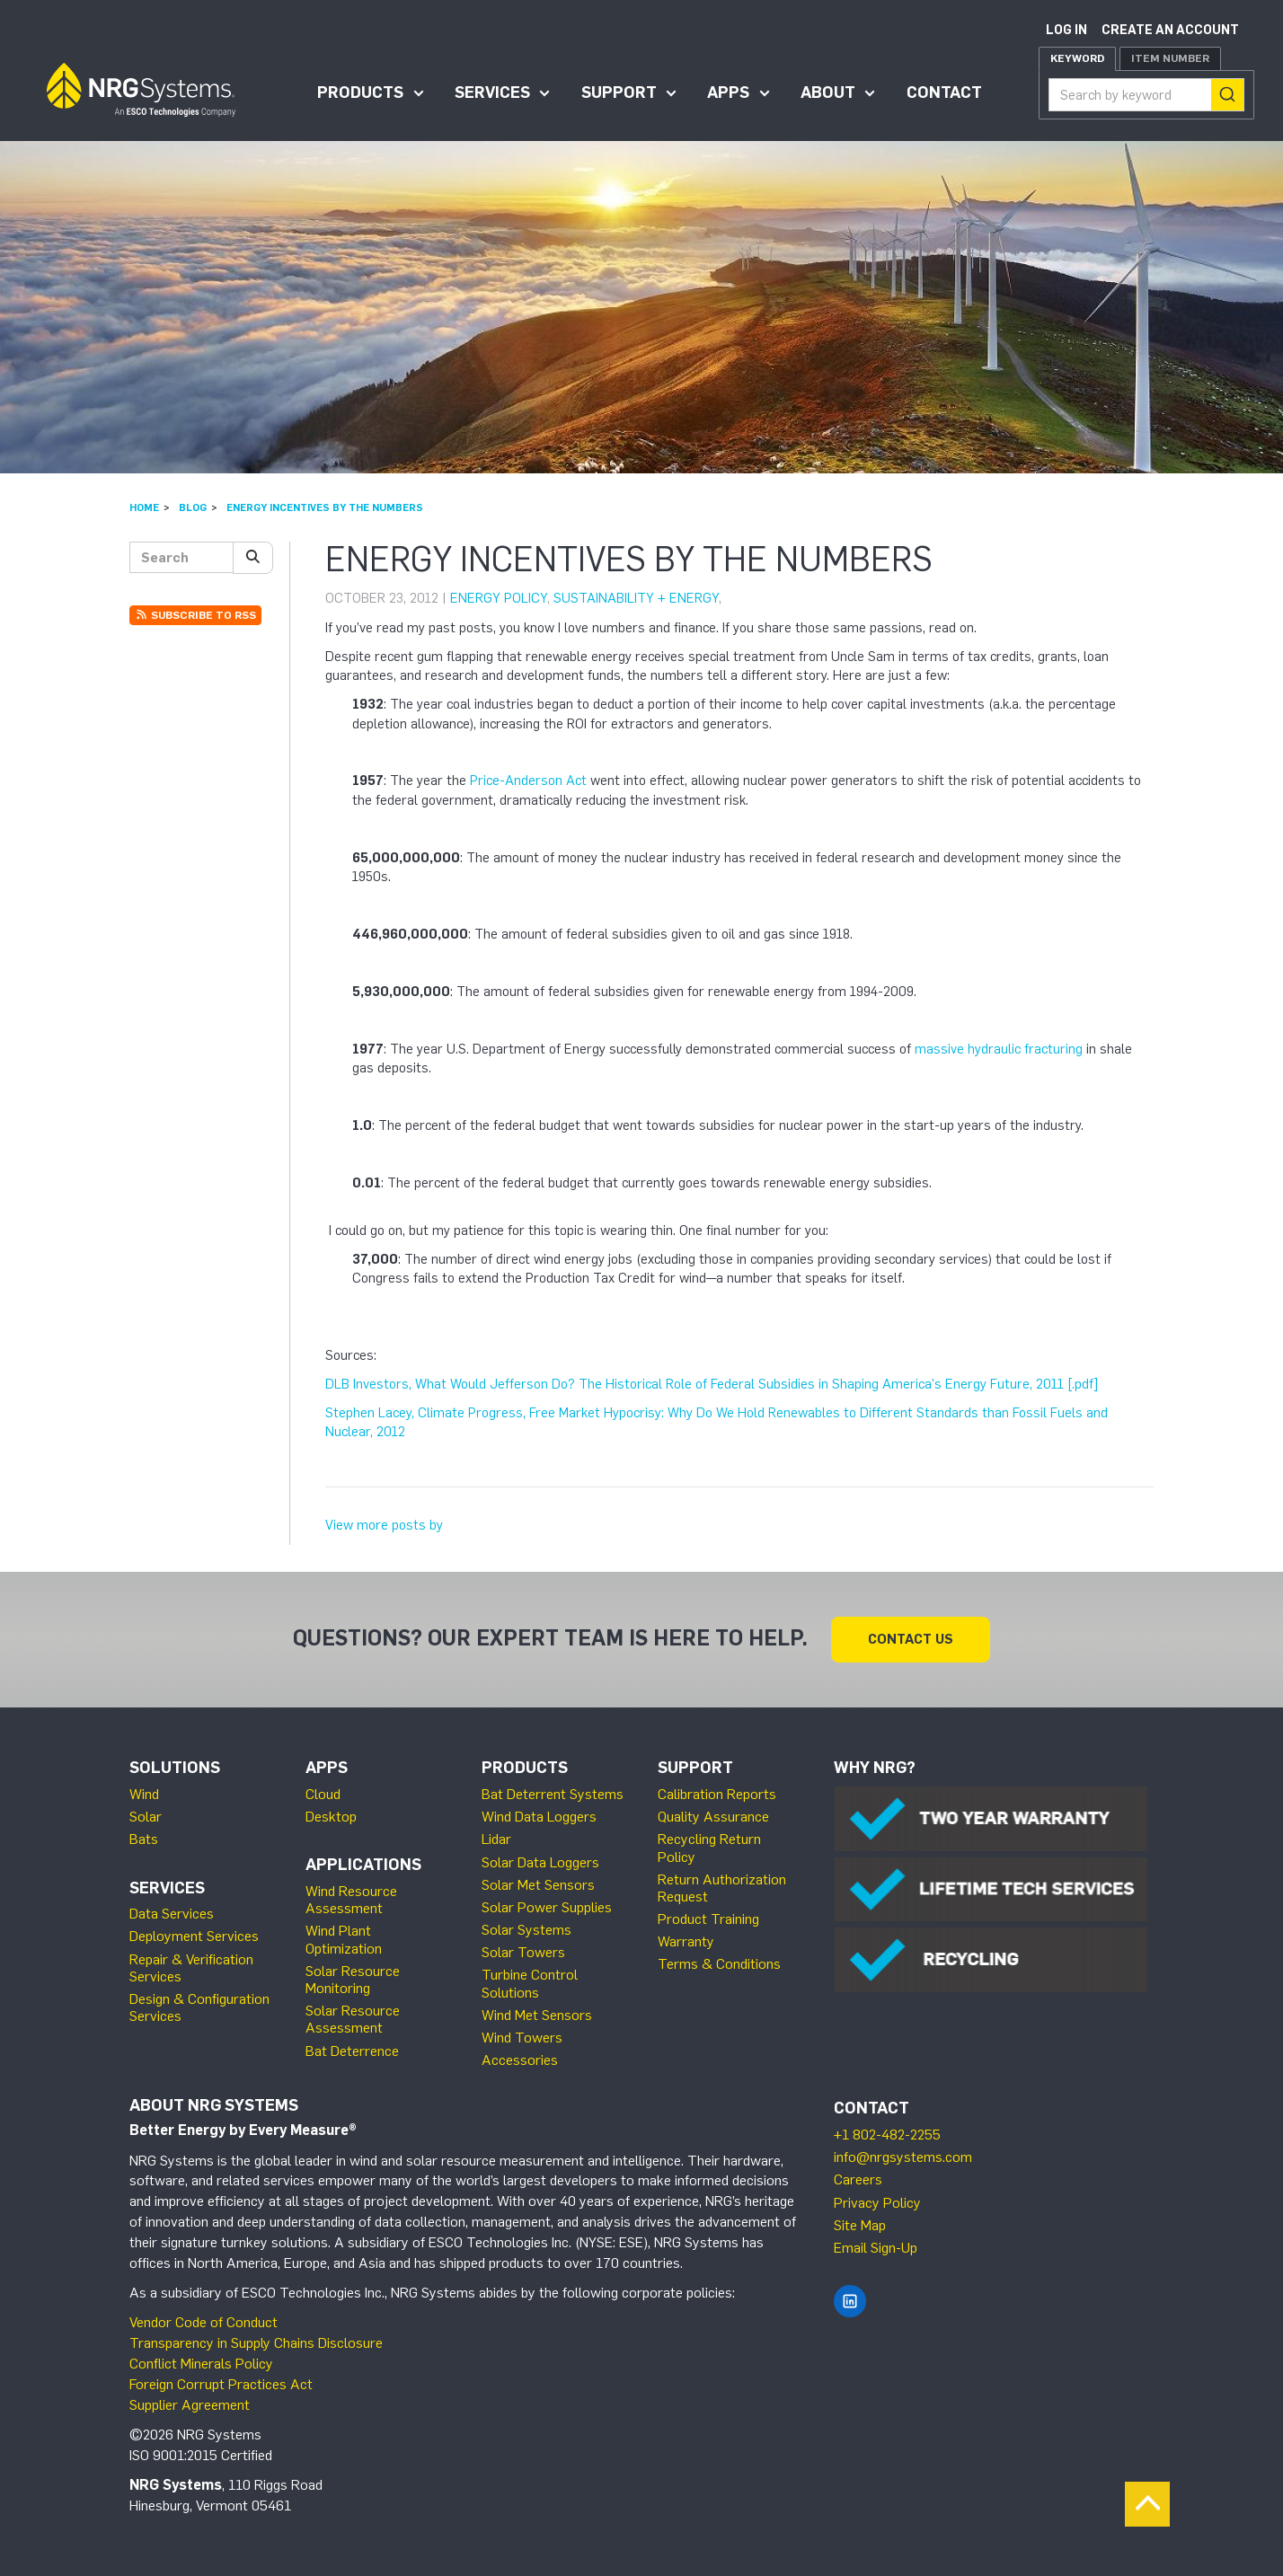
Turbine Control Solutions (530, 1983)
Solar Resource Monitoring (352, 1980)
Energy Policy (498, 598)
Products (360, 92)
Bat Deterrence (352, 2051)
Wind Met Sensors (537, 2015)
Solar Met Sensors (538, 1884)
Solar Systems (526, 1929)
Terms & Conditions (719, 1963)
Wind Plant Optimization (343, 1939)
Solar (145, 1816)
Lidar (496, 1839)
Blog (193, 507)
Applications (363, 1865)
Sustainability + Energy (636, 598)
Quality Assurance (713, 1816)
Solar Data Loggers (540, 1862)
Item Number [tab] (1170, 58)
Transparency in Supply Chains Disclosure (256, 2342)
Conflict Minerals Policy (201, 2363)
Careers (858, 2179)
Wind (144, 1794)
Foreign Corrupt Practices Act (221, 2384)
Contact (944, 92)
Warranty (686, 1941)
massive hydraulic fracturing (999, 1049)
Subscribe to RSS (195, 615)
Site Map (860, 2225)
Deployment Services (194, 1936)
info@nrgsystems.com (903, 2157)
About (828, 92)
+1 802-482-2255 (887, 2134)
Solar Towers (523, 1952)
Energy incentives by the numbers (324, 507)
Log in (1066, 30)
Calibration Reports (717, 1794)
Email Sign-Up (875, 2247)
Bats (143, 1839)
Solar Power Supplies (547, 1907)
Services (492, 92)
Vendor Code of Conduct (203, 2322)
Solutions (174, 1768)
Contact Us (910, 1639)
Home (144, 507)
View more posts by (384, 1525)
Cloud (323, 1794)
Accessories (520, 2060)
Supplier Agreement (189, 2404)
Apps (728, 92)
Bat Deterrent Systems (553, 1794)
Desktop (331, 1816)
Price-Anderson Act (528, 780)
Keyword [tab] (1077, 58)
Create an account (1170, 30)
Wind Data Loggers (539, 1816)
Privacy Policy (877, 2202)
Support (619, 92)
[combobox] (1146, 94)
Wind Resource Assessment (351, 1900)
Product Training (708, 1919)
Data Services (171, 1913)
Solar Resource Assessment (352, 2019)
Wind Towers (522, 2037)
